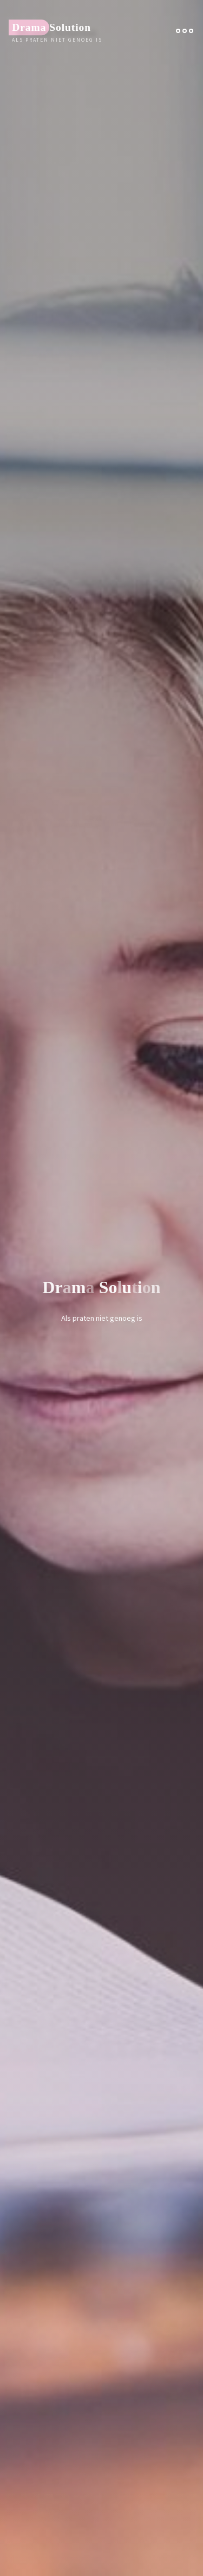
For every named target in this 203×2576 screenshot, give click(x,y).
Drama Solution (51, 27)
